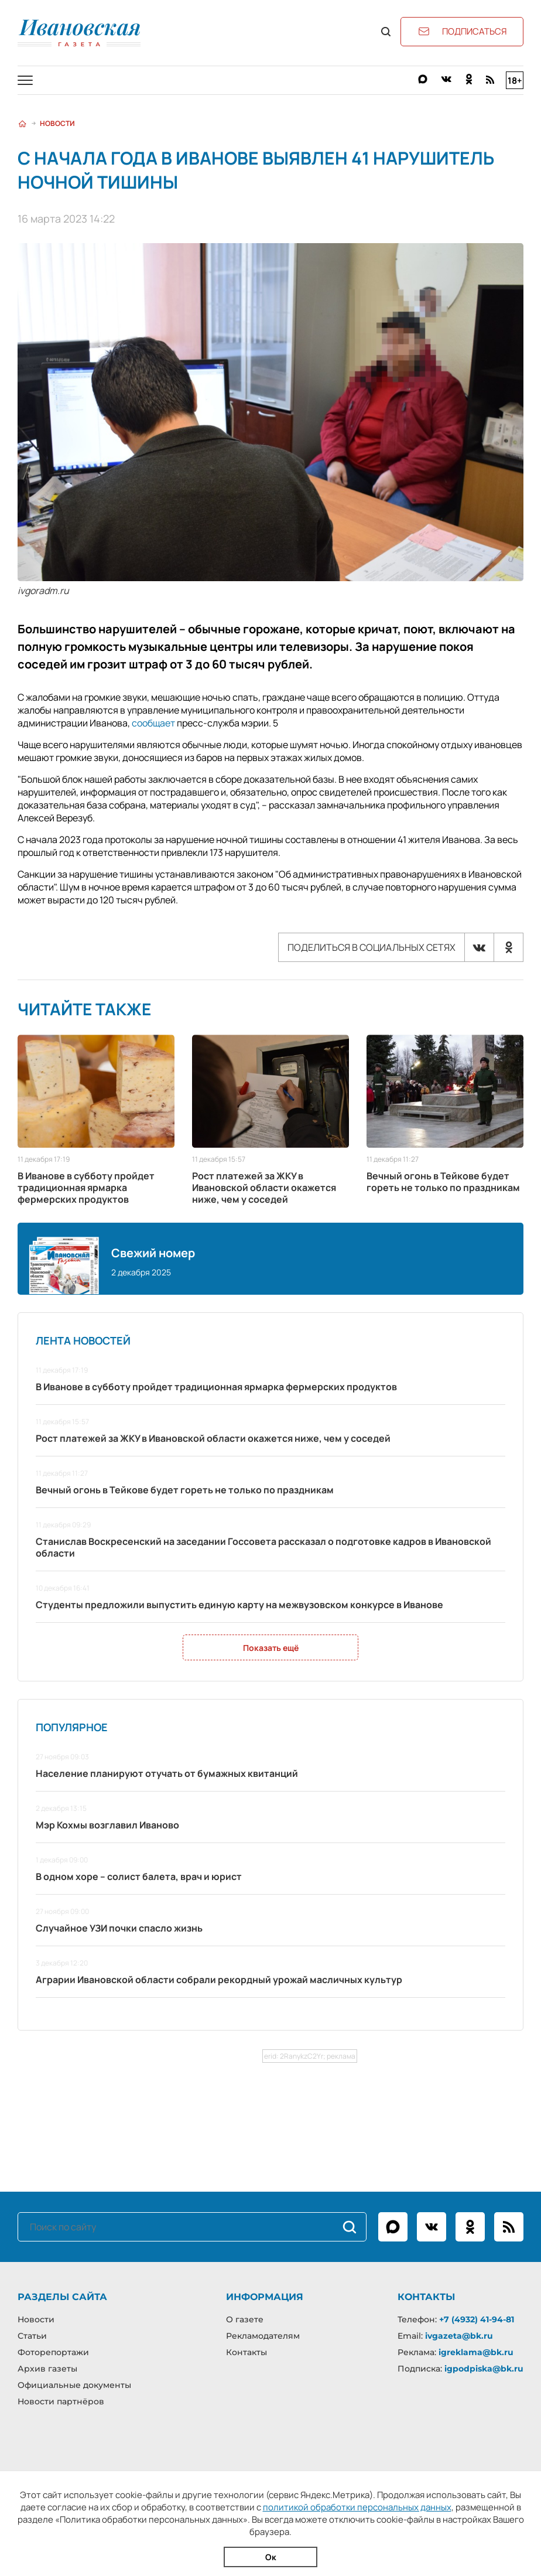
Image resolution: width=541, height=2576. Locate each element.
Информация (264, 2296)
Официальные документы (74, 2385)
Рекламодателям (263, 2336)
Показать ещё (271, 1647)
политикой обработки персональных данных (357, 2507)
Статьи (32, 2336)
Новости (57, 123)
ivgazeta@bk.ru (459, 2336)
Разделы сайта (62, 2296)
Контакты (246, 2352)
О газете (244, 2319)
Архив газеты (47, 2368)
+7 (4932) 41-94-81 (476, 2319)
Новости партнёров (61, 2401)
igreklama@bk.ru (476, 2352)
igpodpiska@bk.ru (483, 2368)
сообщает (153, 722)
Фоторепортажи (53, 2352)
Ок (270, 2557)
